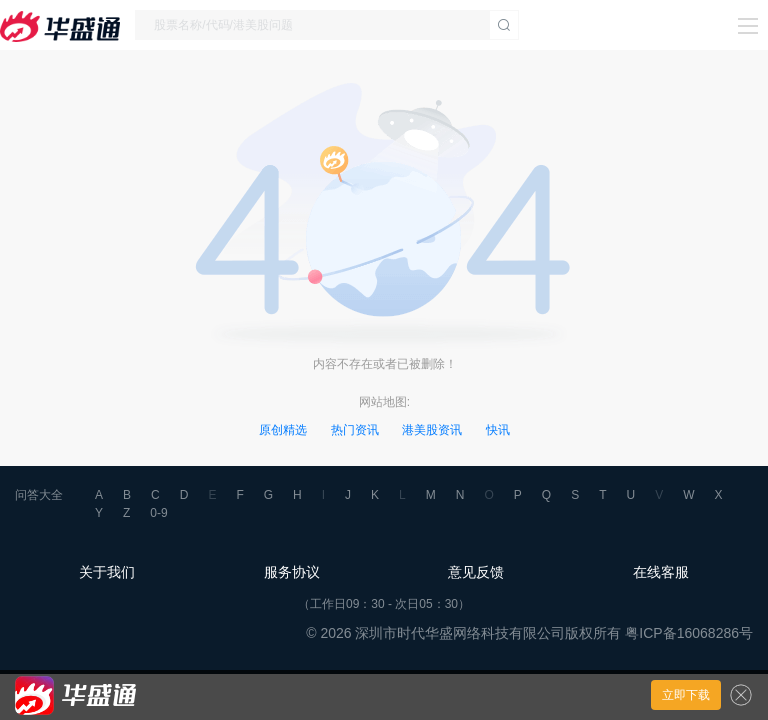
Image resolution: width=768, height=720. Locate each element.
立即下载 (686, 695)
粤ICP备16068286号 (689, 633)
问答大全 (39, 495)
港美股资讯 (432, 430)
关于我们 (107, 572)
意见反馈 (476, 572)
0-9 (158, 513)
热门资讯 (355, 430)
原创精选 (283, 430)
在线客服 (661, 572)
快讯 (498, 430)
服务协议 (292, 572)
